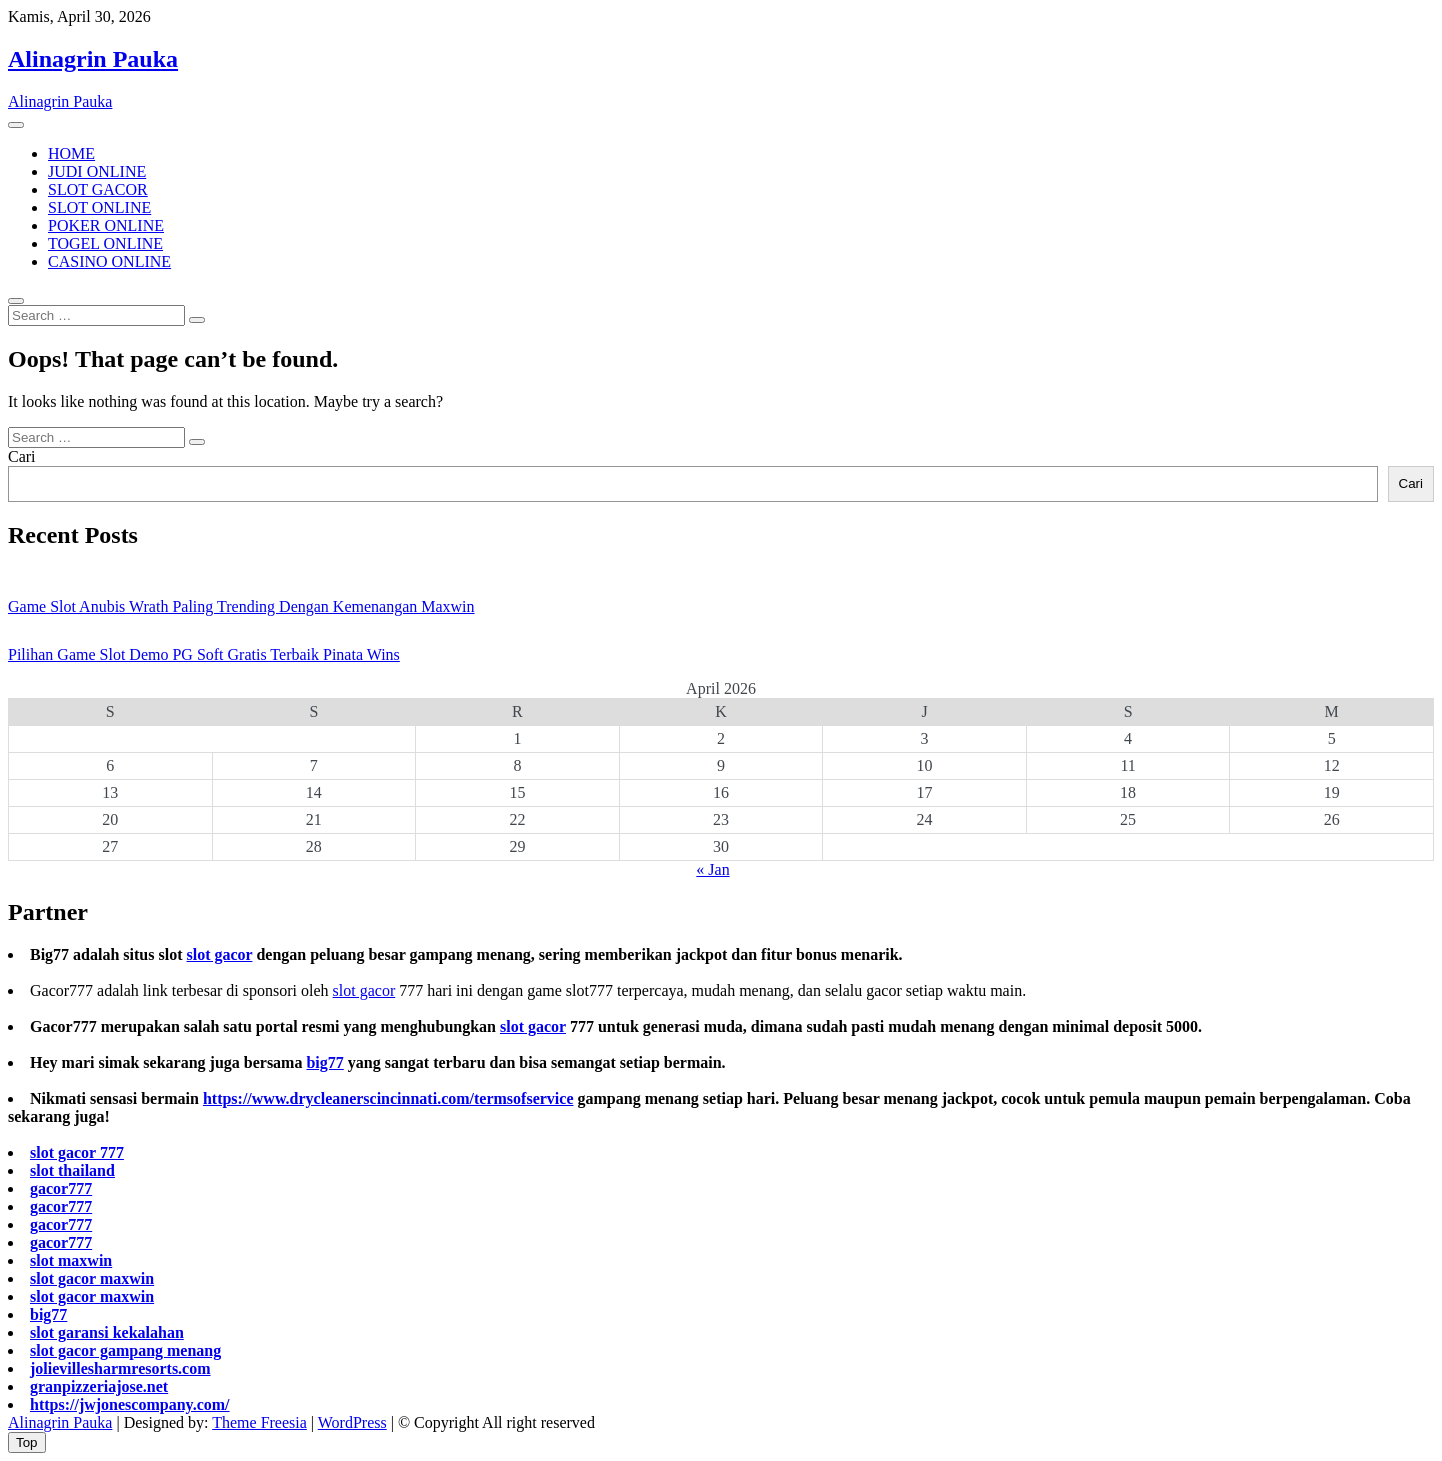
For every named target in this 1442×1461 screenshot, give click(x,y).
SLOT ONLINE (99, 207)
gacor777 (61, 1188)
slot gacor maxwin (92, 1278)
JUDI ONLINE (97, 171)
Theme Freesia (259, 1422)
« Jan (712, 869)
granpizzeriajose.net (99, 1386)
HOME (71, 153)
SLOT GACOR (98, 189)
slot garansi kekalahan (107, 1332)
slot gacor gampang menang (125, 1350)
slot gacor (219, 954)
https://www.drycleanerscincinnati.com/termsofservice (388, 1098)
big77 (324, 1062)
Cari (22, 456)
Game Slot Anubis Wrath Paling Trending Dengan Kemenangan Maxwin (241, 606)
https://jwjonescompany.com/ (130, 1404)
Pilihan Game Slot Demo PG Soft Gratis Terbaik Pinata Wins (204, 654)
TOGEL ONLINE (105, 243)
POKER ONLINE (106, 225)
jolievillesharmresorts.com (120, 1368)
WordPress (352, 1422)
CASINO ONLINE (109, 261)
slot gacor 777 (77, 1152)
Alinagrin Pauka (93, 59)
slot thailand (72, 1170)
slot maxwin (71, 1260)
